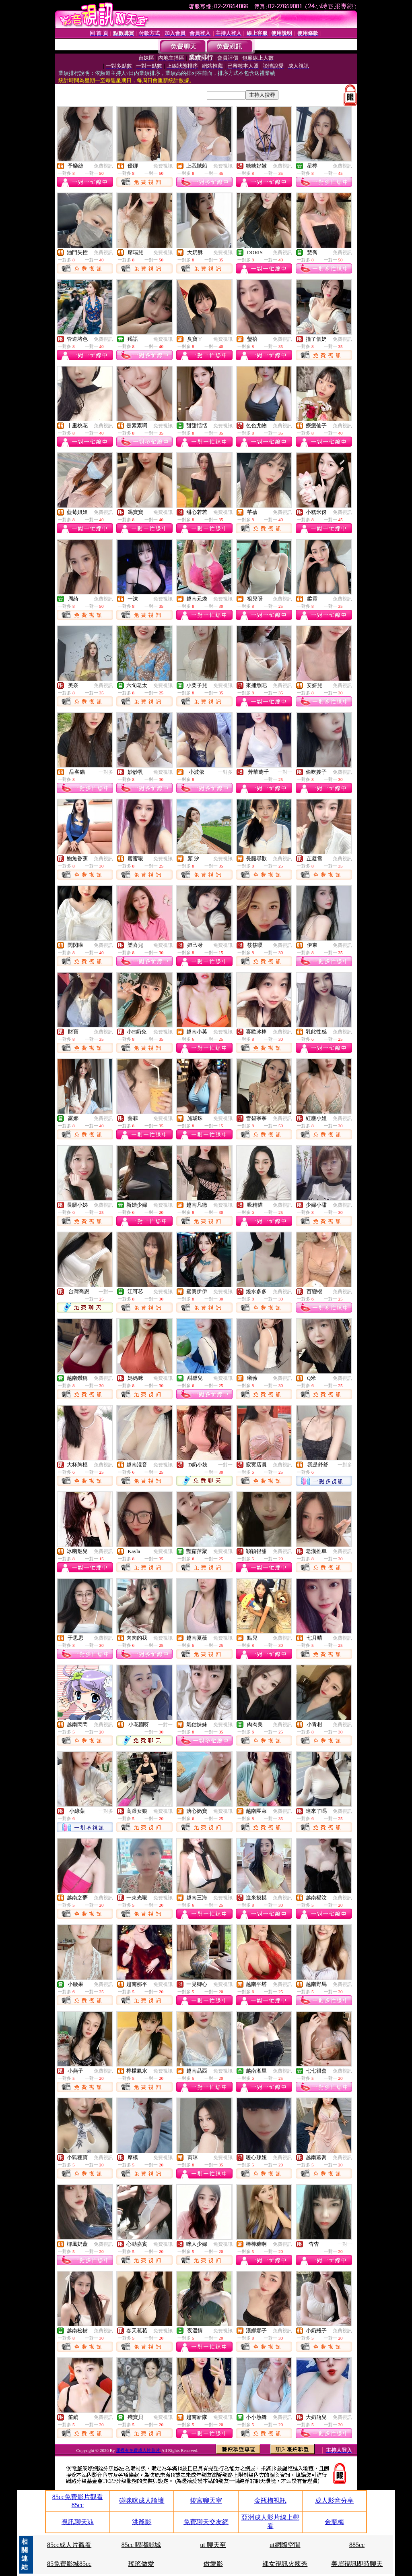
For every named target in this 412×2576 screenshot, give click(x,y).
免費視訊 (103, 166)
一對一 (285, 772)
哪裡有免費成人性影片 (138, 2450)
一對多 (106, 772)
